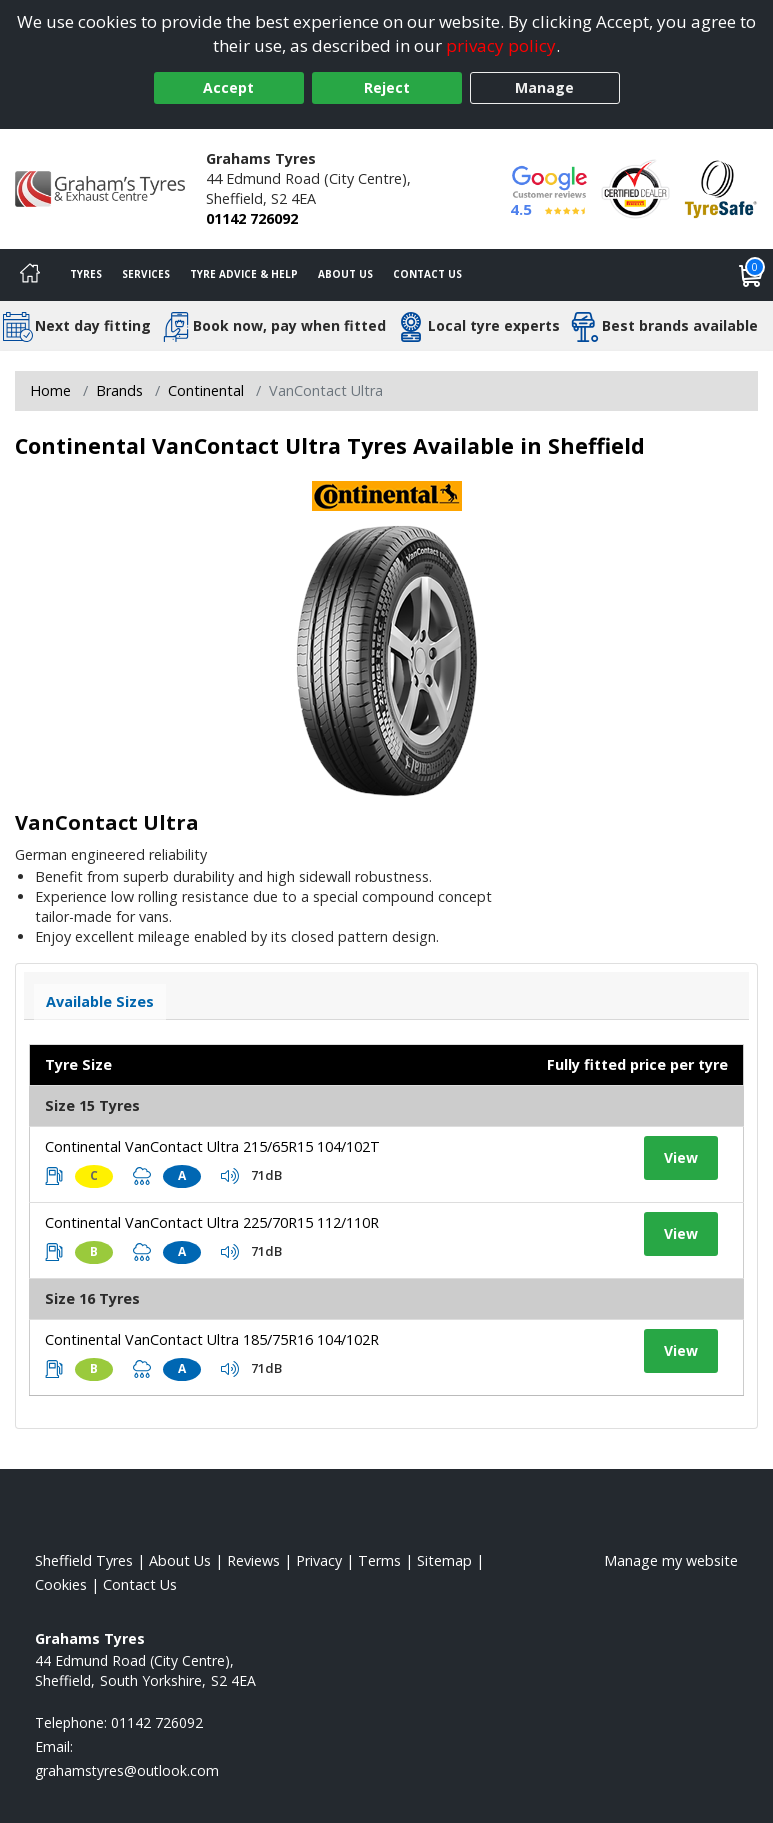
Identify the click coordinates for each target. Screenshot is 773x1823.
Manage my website (671, 1560)
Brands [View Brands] (119, 390)
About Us (345, 274)
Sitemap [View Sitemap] (444, 1560)
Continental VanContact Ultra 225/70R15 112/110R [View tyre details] (212, 1222)
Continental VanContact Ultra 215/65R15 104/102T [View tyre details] (212, 1146)
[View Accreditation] (635, 187)
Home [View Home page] (50, 390)
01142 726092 (252, 218)
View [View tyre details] (681, 1157)
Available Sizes (100, 1001)
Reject (387, 87)
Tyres (86, 274)
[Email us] (127, 1770)
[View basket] (751, 275)
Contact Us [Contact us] (427, 274)
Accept (228, 87)
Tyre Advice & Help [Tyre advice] (244, 274)
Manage (544, 87)
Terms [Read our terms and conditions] (379, 1560)
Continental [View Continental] (206, 390)
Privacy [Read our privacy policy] (319, 1560)
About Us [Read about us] (180, 1560)
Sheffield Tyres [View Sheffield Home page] (84, 1560)
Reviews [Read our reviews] (253, 1560)
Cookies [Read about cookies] (61, 1584)
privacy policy (501, 45)
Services (146, 274)
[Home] (30, 275)
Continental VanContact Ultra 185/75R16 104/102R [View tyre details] (212, 1339)
